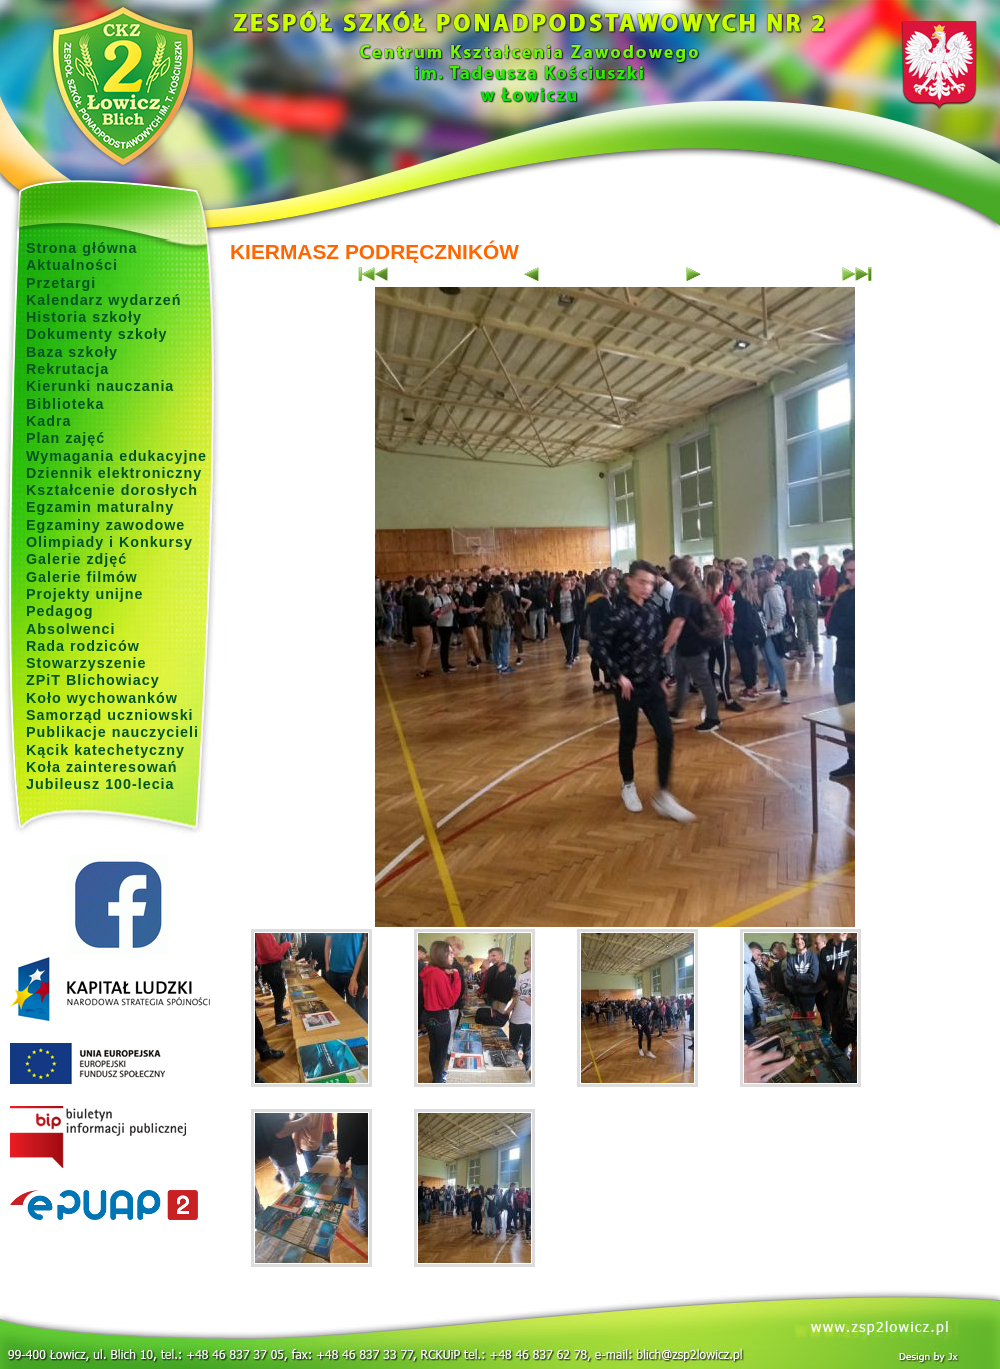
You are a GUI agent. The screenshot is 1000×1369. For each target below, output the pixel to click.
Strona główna (82, 248)
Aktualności (72, 265)
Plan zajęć (65, 438)
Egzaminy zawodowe (105, 525)
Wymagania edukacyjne (116, 456)
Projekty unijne (85, 594)
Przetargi (61, 283)
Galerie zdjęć (76, 559)
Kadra (49, 421)
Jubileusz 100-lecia (100, 784)
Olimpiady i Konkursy (109, 542)
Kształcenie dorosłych (112, 490)
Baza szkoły (72, 352)
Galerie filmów (82, 577)
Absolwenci (70, 629)
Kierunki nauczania (100, 386)
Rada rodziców (83, 646)
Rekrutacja (67, 369)
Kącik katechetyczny (105, 750)
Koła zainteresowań (102, 767)
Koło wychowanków (102, 698)
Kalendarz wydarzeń (103, 300)
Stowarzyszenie (86, 663)
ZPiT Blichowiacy (93, 680)
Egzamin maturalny (100, 507)
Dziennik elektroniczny (114, 473)
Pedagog (59, 611)
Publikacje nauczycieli (112, 732)
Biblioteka (65, 404)
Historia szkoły (84, 317)
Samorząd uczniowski (110, 715)
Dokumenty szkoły (97, 334)
